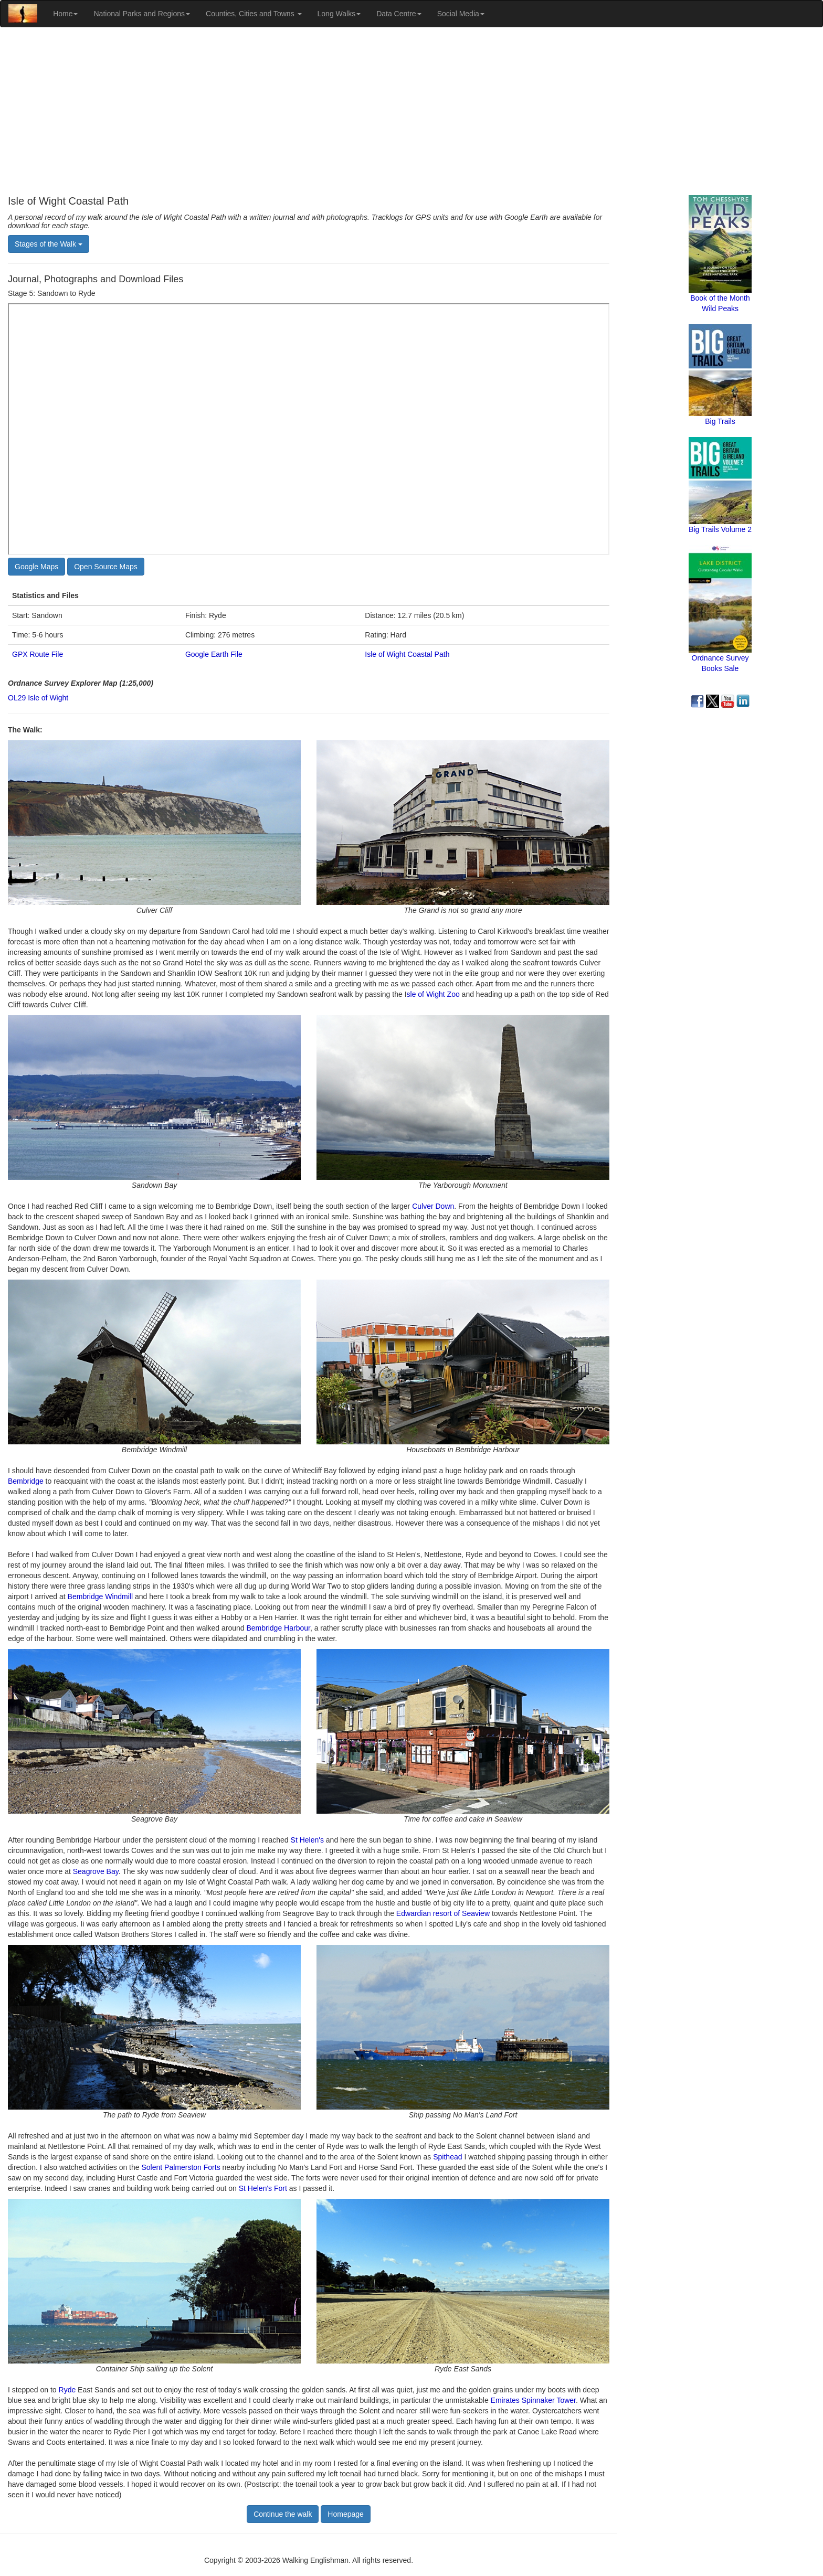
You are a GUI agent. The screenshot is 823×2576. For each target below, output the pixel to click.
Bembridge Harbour (278, 1628)
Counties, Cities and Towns (254, 13)
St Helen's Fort (263, 2188)
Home (65, 13)
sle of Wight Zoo (433, 994)
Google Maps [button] (36, 566)
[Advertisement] (411, 111)
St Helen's (307, 1840)
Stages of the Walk (48, 244)
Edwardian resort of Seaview (443, 1913)
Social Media (460, 13)
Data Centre (398, 13)
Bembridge (26, 1481)
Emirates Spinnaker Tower (533, 2400)
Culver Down (433, 1206)
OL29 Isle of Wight (38, 698)
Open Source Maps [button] (106, 566)
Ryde (67, 2390)
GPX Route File (37, 654)
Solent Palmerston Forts (180, 2167)
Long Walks (339, 13)
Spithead (447, 2157)
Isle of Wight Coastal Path (407, 654)
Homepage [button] (346, 2514)
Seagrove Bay (96, 1871)
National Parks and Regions (141, 13)
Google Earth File (213, 654)
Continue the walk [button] (283, 2514)
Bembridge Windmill (100, 1596)
